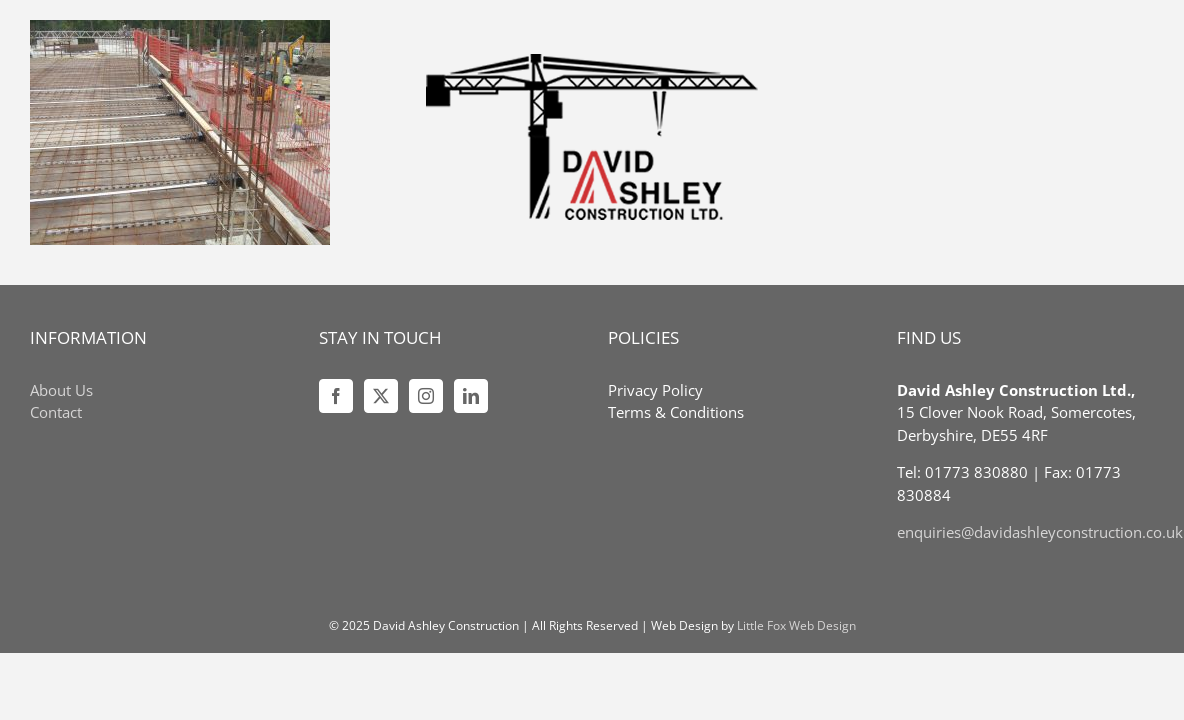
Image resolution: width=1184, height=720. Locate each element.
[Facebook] (336, 396)
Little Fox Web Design (796, 625)
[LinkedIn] (471, 396)
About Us (61, 390)
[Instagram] (426, 396)
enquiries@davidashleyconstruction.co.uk (1040, 532)
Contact (56, 412)
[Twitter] (381, 396)
